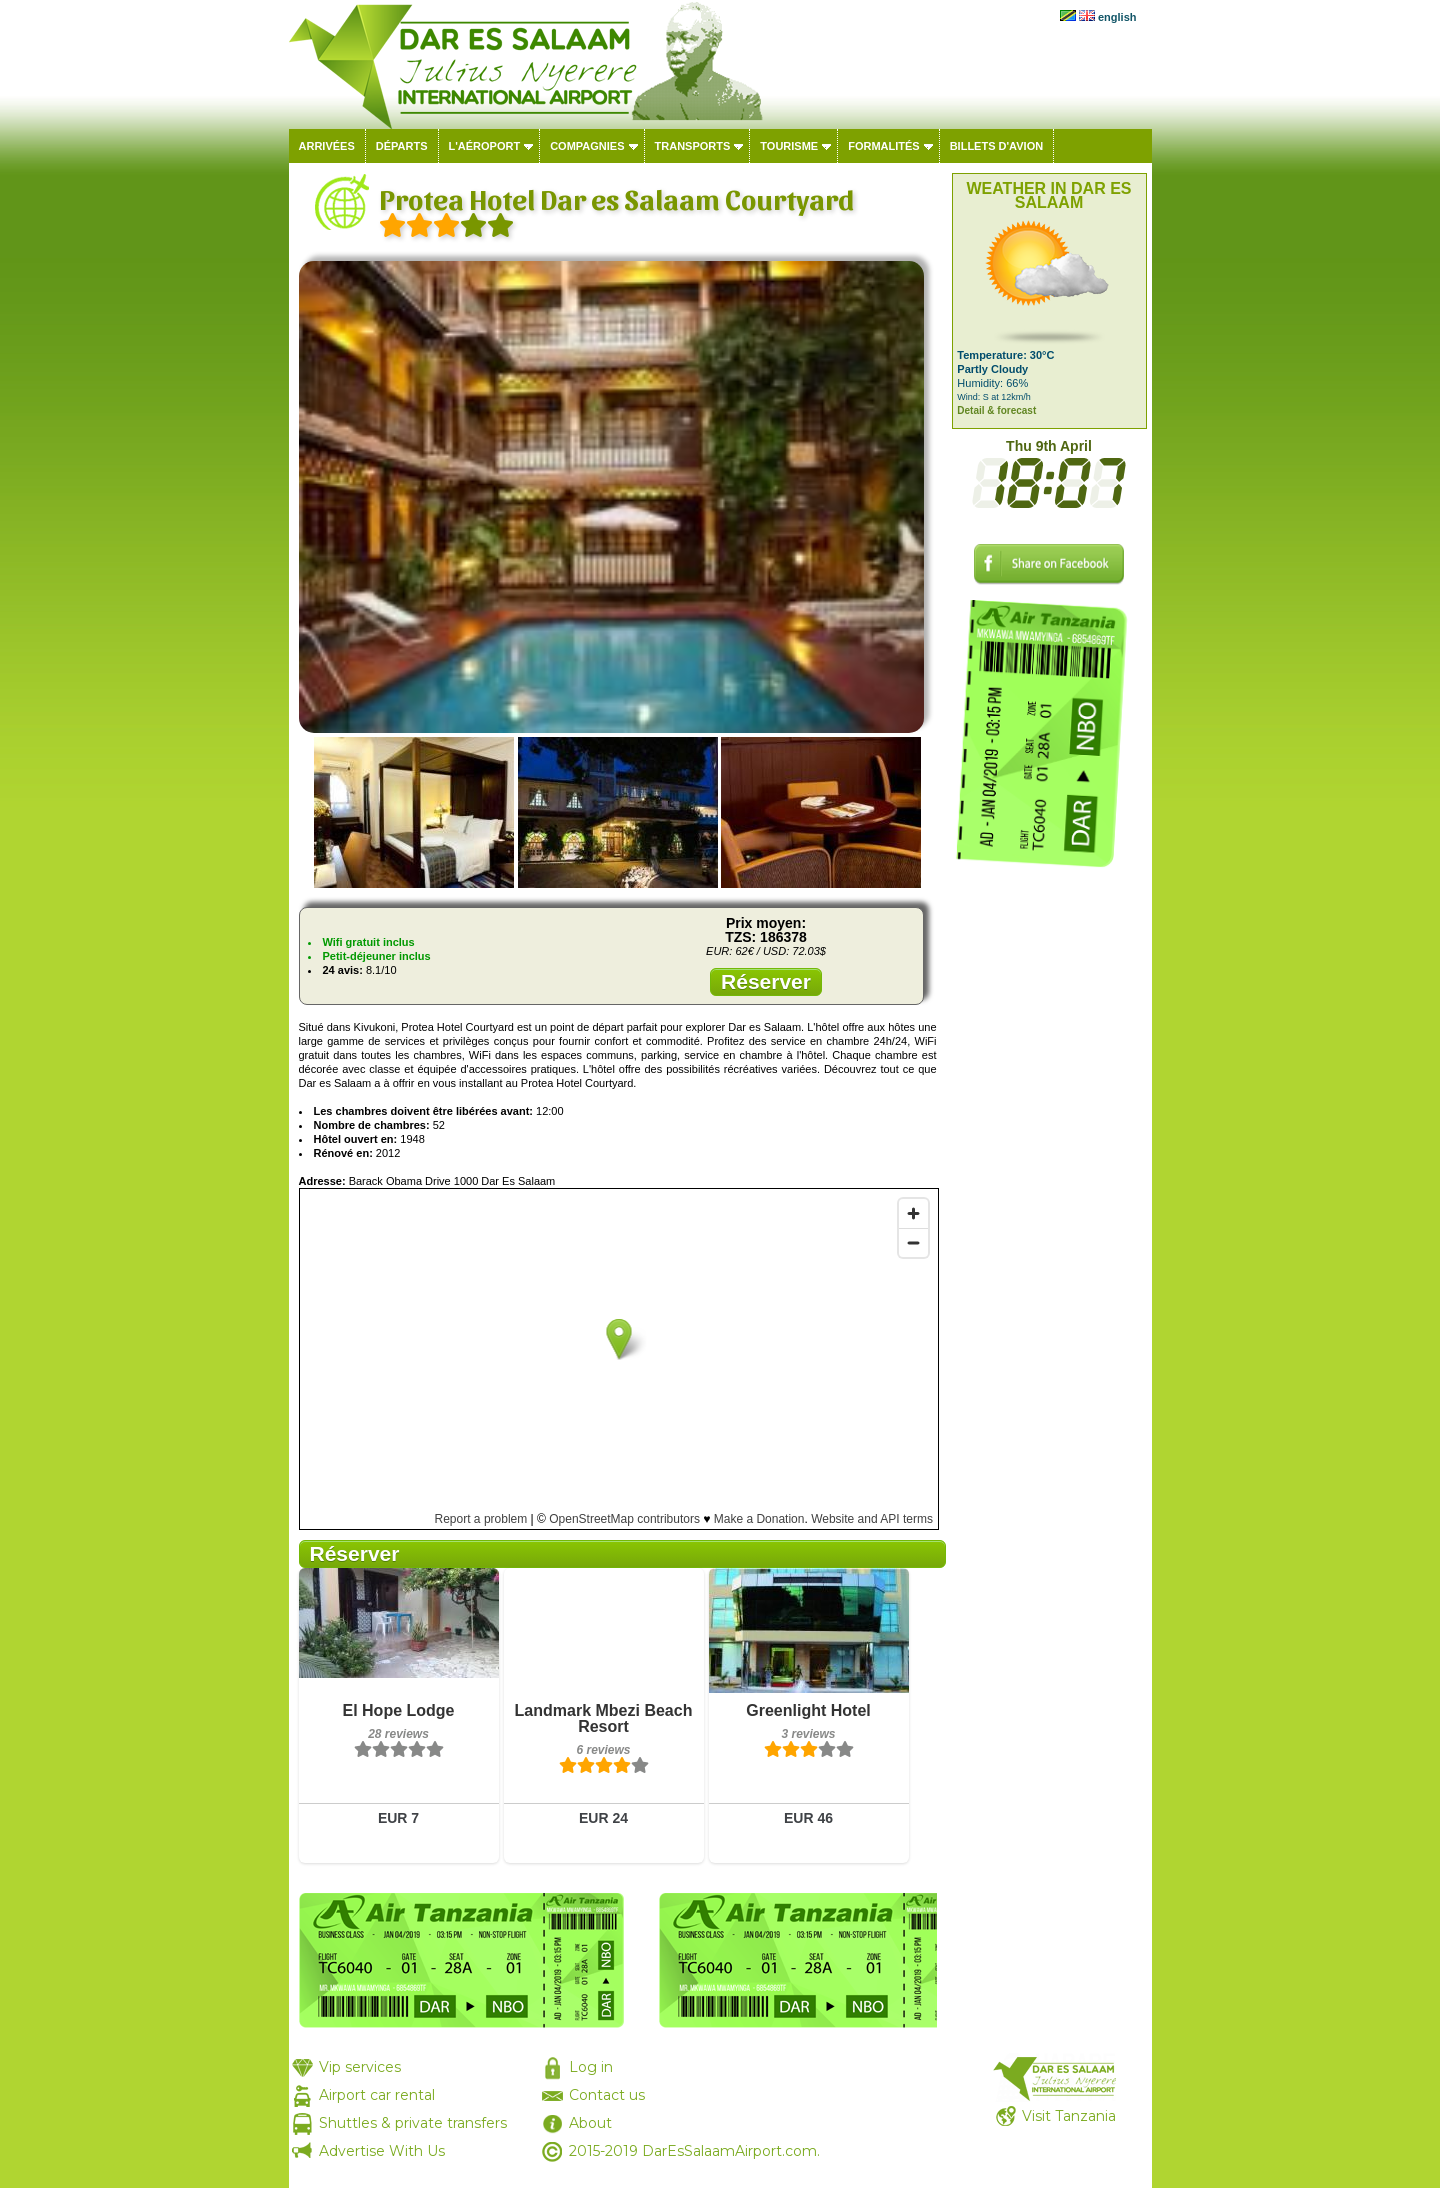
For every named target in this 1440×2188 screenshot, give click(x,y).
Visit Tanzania (1069, 2116)
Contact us (607, 2095)
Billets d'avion (996, 146)
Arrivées (327, 146)
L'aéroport (485, 146)
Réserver (766, 981)
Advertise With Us (382, 2151)
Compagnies (587, 146)
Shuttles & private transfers (413, 2123)
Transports (693, 146)
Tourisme (789, 146)
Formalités (884, 146)
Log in (591, 2067)
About (590, 2123)
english (1117, 17)
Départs (402, 146)
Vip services (360, 2067)
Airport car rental (377, 2095)
